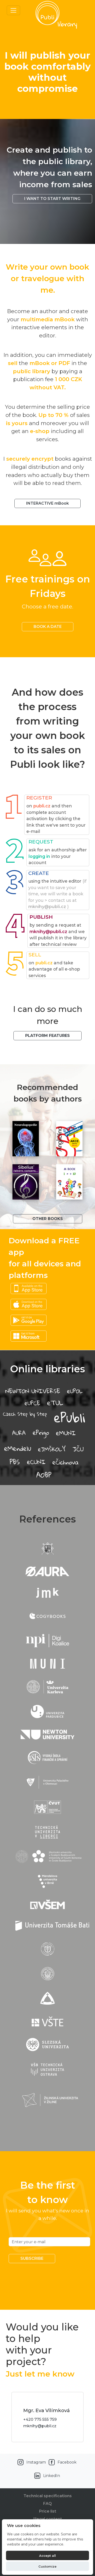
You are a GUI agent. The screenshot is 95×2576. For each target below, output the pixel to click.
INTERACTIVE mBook (47, 503)
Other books (47, 1218)
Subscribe (31, 2258)
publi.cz (41, 805)
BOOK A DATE (48, 626)
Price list (47, 2511)
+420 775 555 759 (40, 2419)
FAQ (47, 2503)
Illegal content (47, 2519)
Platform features (47, 1035)
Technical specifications (48, 2496)
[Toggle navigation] (13, 10)
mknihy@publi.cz (47, 906)
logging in (39, 856)
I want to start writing (52, 198)
